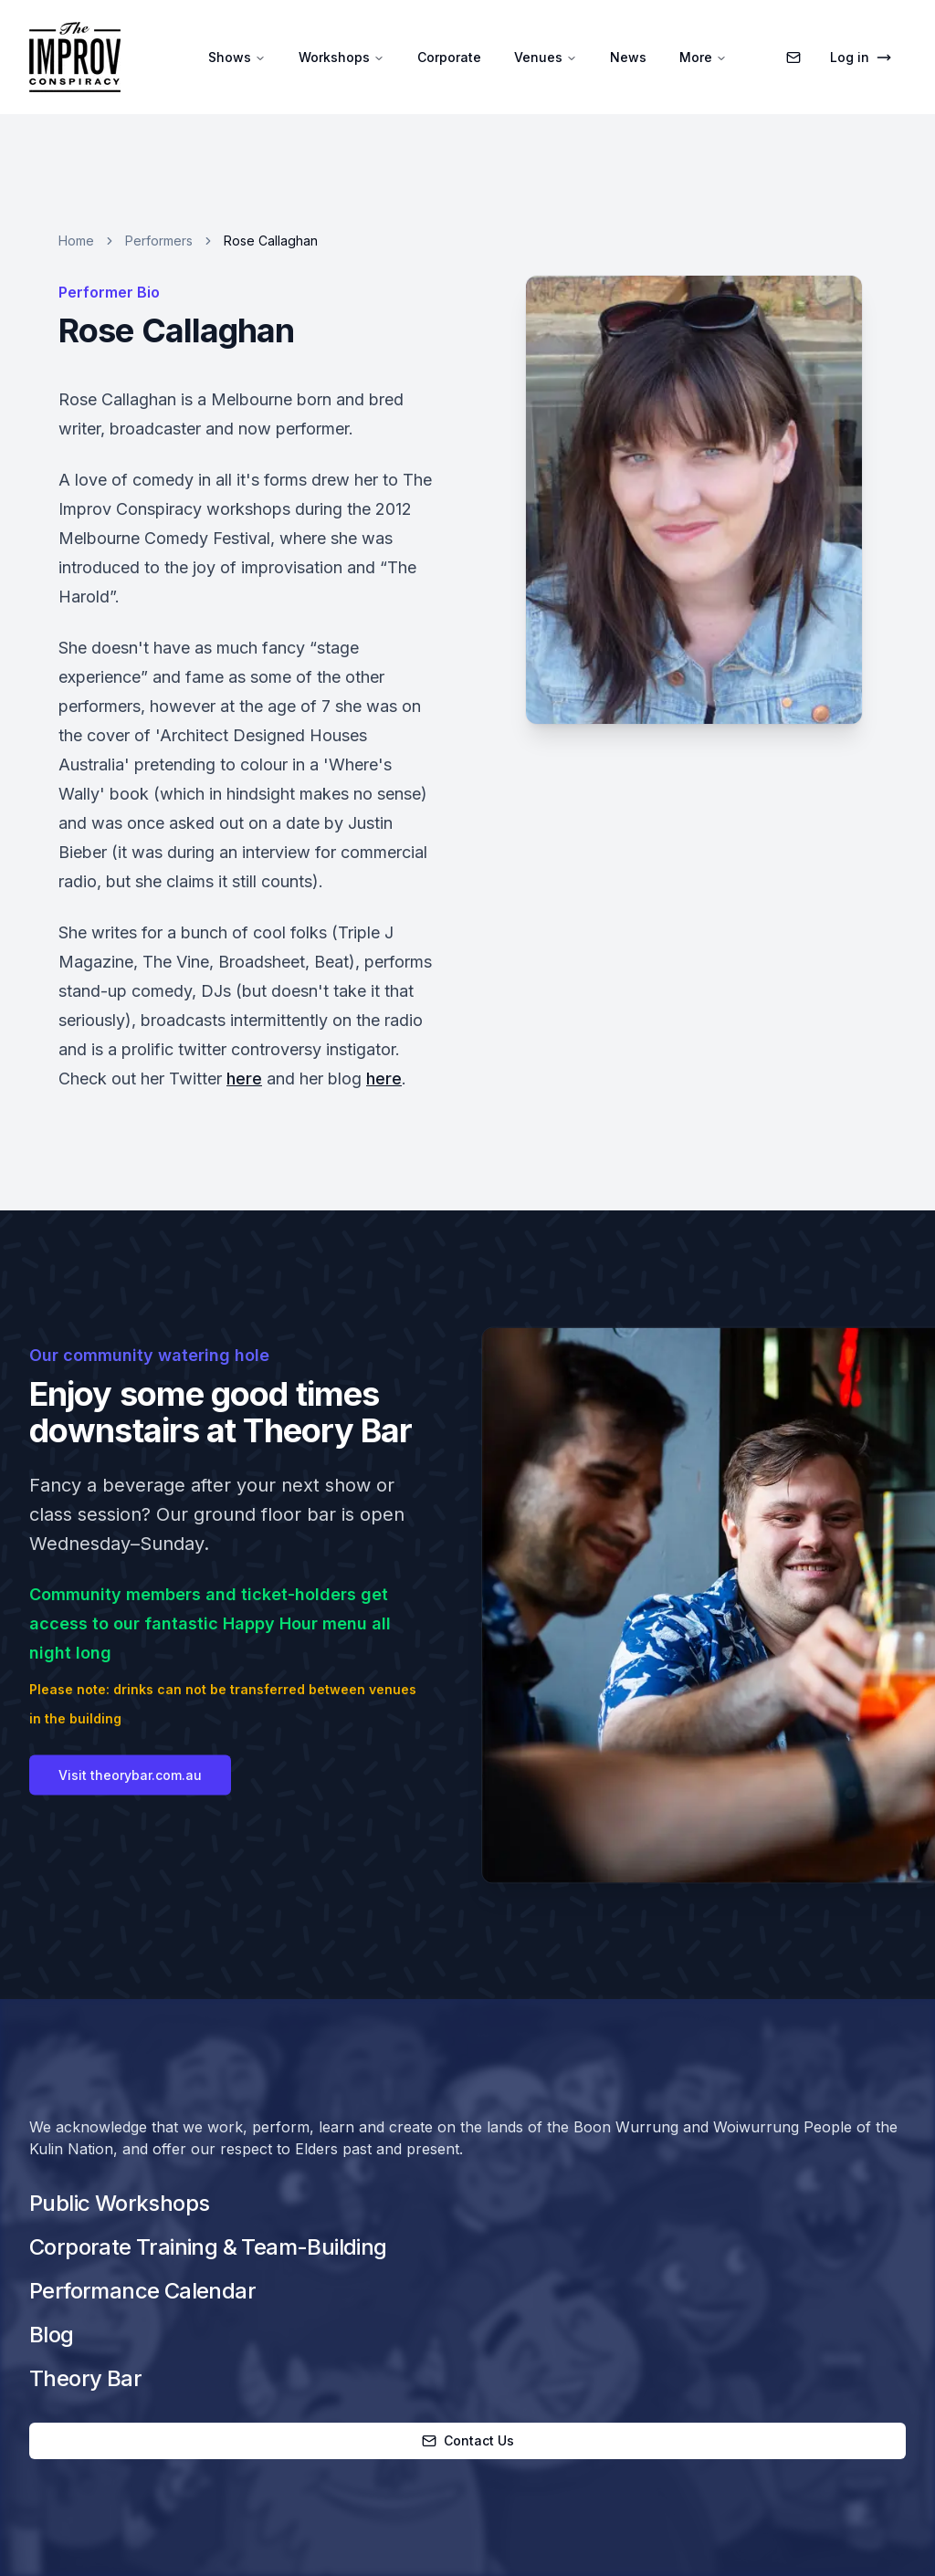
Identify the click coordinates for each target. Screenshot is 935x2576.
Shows (237, 57)
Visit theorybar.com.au (130, 1815)
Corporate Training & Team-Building (208, 2247)
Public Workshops (119, 2203)
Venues (545, 57)
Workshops (341, 57)
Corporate (449, 57)
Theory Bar (85, 2378)
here (244, 1078)
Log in (860, 57)
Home (76, 240)
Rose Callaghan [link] (271, 240)
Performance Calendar (142, 2291)
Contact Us (468, 2440)
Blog (51, 2334)
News (628, 57)
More (703, 57)
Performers (159, 240)
